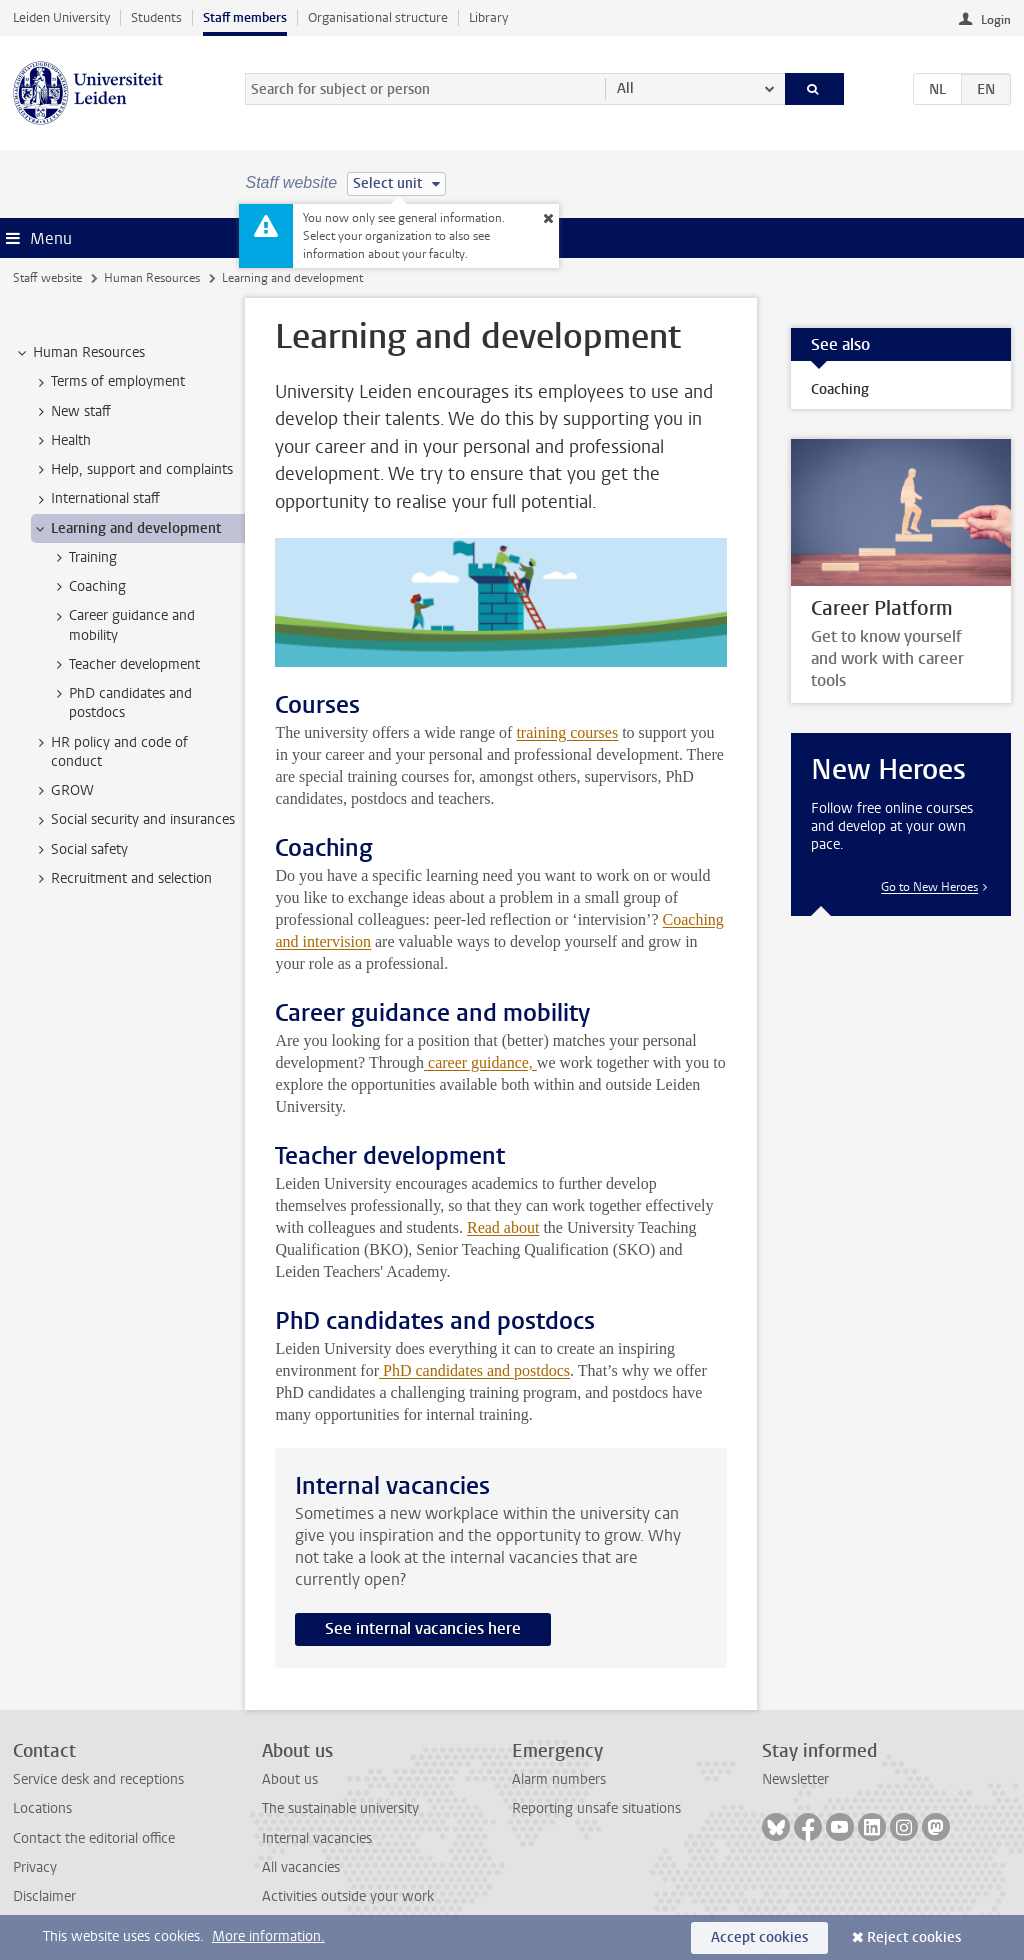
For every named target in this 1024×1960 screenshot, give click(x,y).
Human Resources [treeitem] (79, 353)
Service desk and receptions (98, 1779)
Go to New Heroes (929, 887)
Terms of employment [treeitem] (108, 382)
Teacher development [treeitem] (125, 665)
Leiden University (61, 17)
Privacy (35, 1867)
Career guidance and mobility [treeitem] (122, 625)
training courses (567, 732)
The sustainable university (340, 1808)
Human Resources (152, 278)
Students (156, 17)
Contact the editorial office (94, 1838)
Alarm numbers (559, 1779)
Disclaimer (44, 1896)
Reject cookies (914, 1937)
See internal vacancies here (423, 1628)
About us (290, 1779)
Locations (42, 1808)
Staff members (245, 17)
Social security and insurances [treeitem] (133, 820)
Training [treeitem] (83, 558)
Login (996, 20)
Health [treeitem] (61, 441)
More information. (268, 1936)
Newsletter (795, 1779)
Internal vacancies (317, 1838)
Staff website (47, 278)
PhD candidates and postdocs (474, 1370)
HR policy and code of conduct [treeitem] (110, 752)
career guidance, (480, 1062)
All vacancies (301, 1867)
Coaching (840, 389)
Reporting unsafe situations (596, 1808)
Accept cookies (759, 1937)
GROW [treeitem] (63, 791)
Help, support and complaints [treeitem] (132, 470)
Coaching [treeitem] (88, 587)
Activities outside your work (348, 1896)
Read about (503, 1227)
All (625, 88)
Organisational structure (378, 17)
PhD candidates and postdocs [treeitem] (121, 703)
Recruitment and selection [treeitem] (122, 879)
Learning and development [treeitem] (126, 529)
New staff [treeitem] (71, 412)
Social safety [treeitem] (80, 850)
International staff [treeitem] (96, 499)
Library (488, 17)
